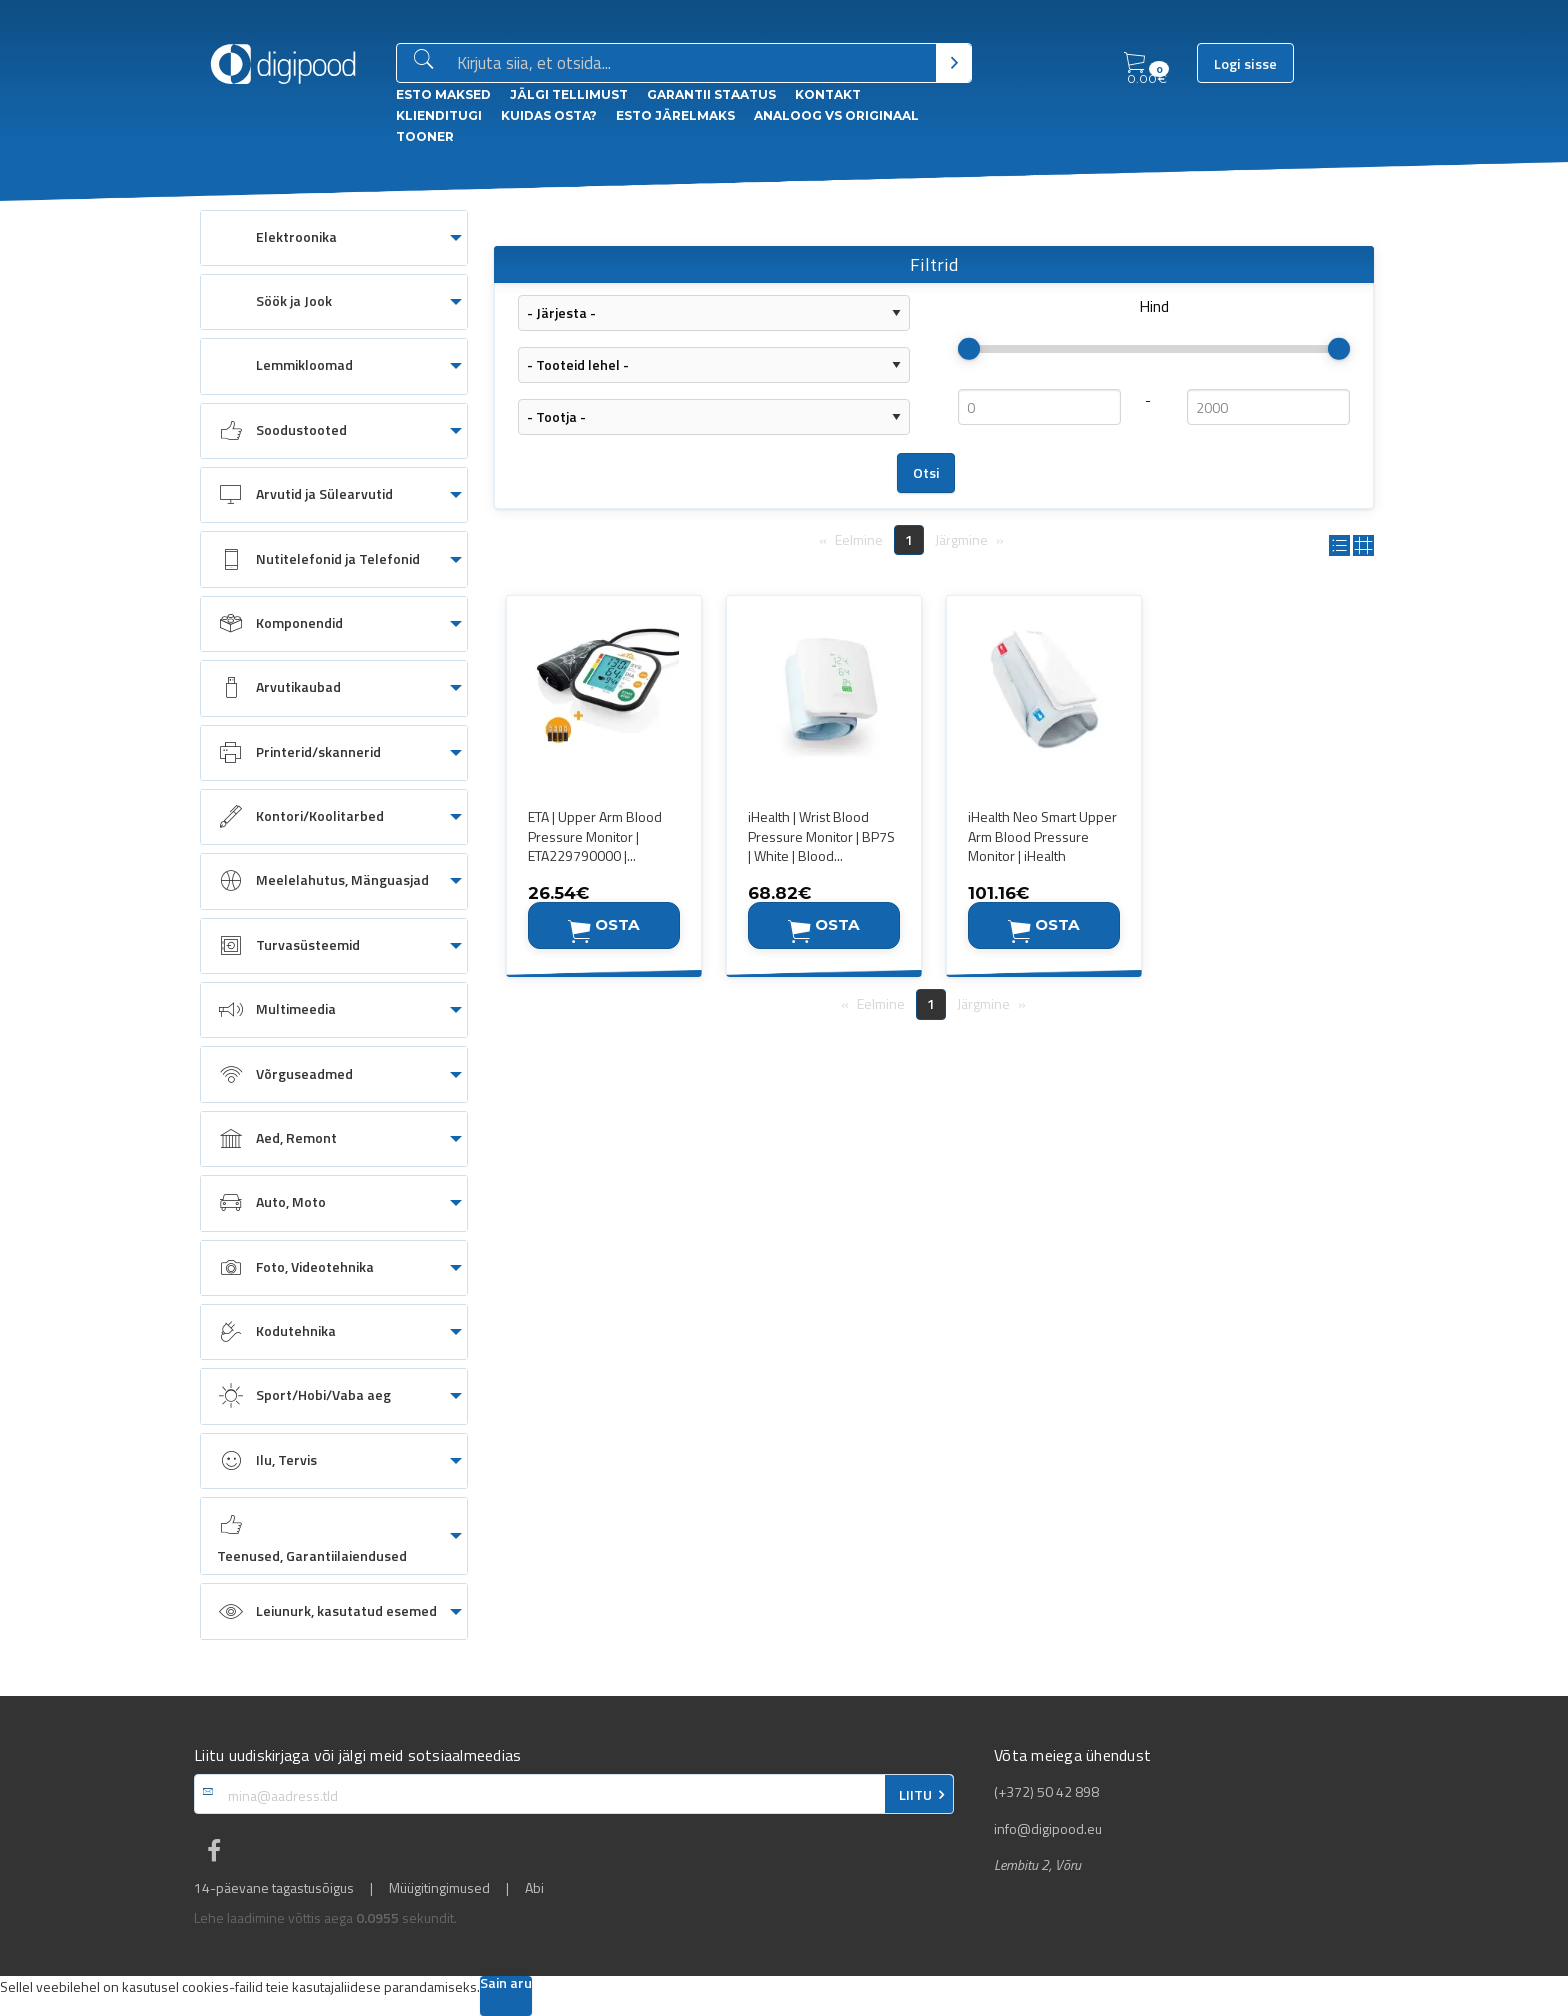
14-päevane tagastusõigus (274, 1888)
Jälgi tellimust (569, 94)
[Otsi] (953, 63)
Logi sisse (1245, 64)
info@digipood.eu (1048, 1829)
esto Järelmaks (675, 115)
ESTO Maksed (443, 94)
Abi (534, 1888)
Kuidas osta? (549, 115)
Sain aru (506, 1984)
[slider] (969, 349)
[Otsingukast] (692, 64)
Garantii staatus (711, 94)
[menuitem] (334, 238)
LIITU (915, 1795)
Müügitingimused (439, 1888)
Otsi (926, 473)
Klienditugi (439, 115)
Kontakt (828, 94)
